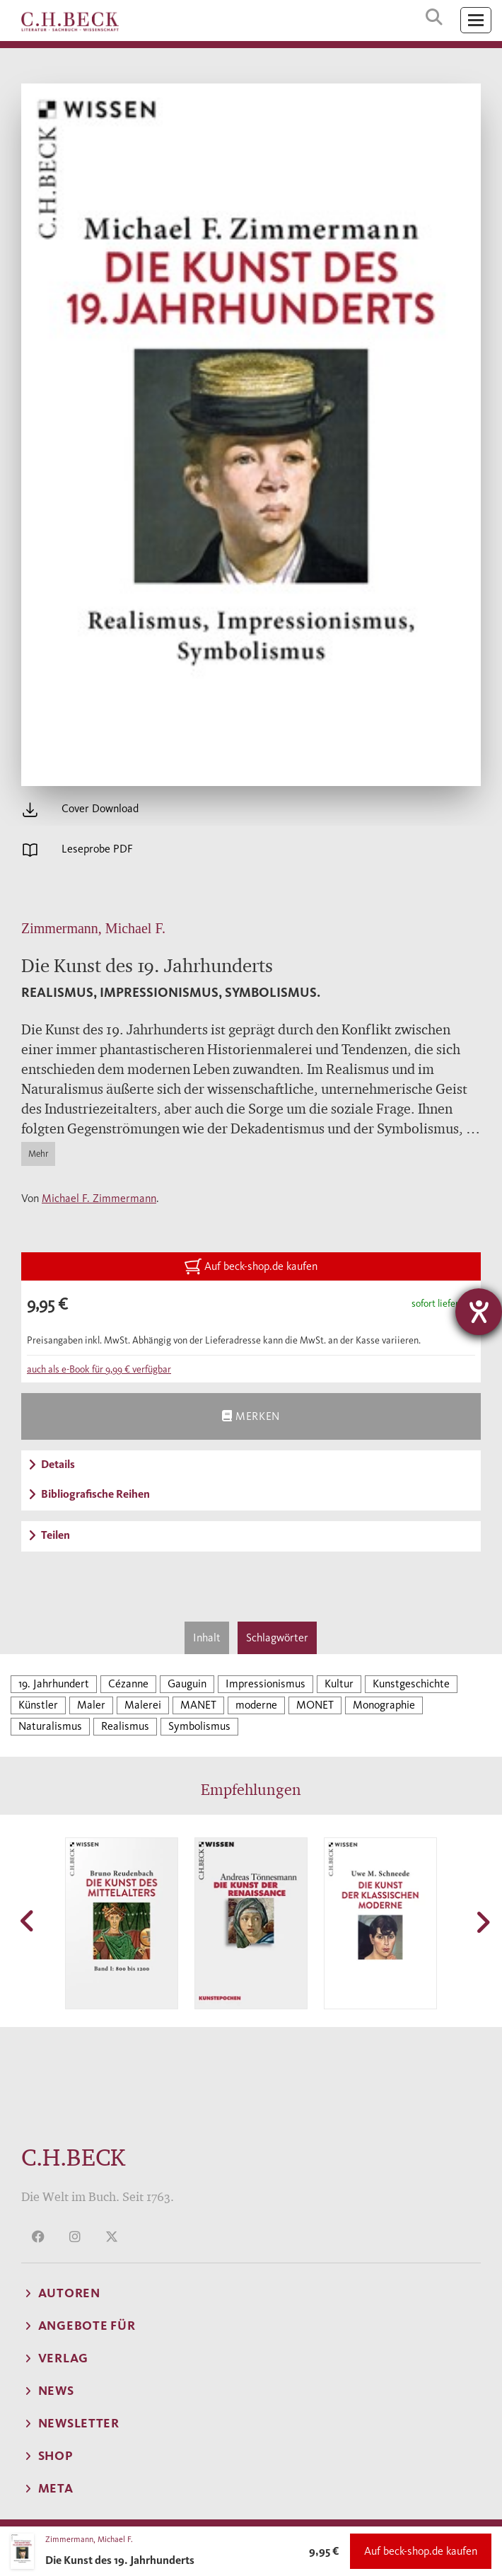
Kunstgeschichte (411, 1683)
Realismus (125, 1726)
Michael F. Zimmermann (99, 1198)
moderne (256, 1704)
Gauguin (187, 1683)
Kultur (339, 1683)
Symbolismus (199, 1726)
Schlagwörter (277, 1637)
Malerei (142, 1704)
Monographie (384, 1704)
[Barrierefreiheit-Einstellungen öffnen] (478, 1311)
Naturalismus (50, 1726)
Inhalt (207, 1637)
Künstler (38, 1704)
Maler (91, 1704)
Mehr (38, 1153)
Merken (251, 1416)
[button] (28, 1921)
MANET (198, 1704)
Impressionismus (265, 1683)
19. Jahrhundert (53, 1683)
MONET (315, 1704)
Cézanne (128, 1683)
